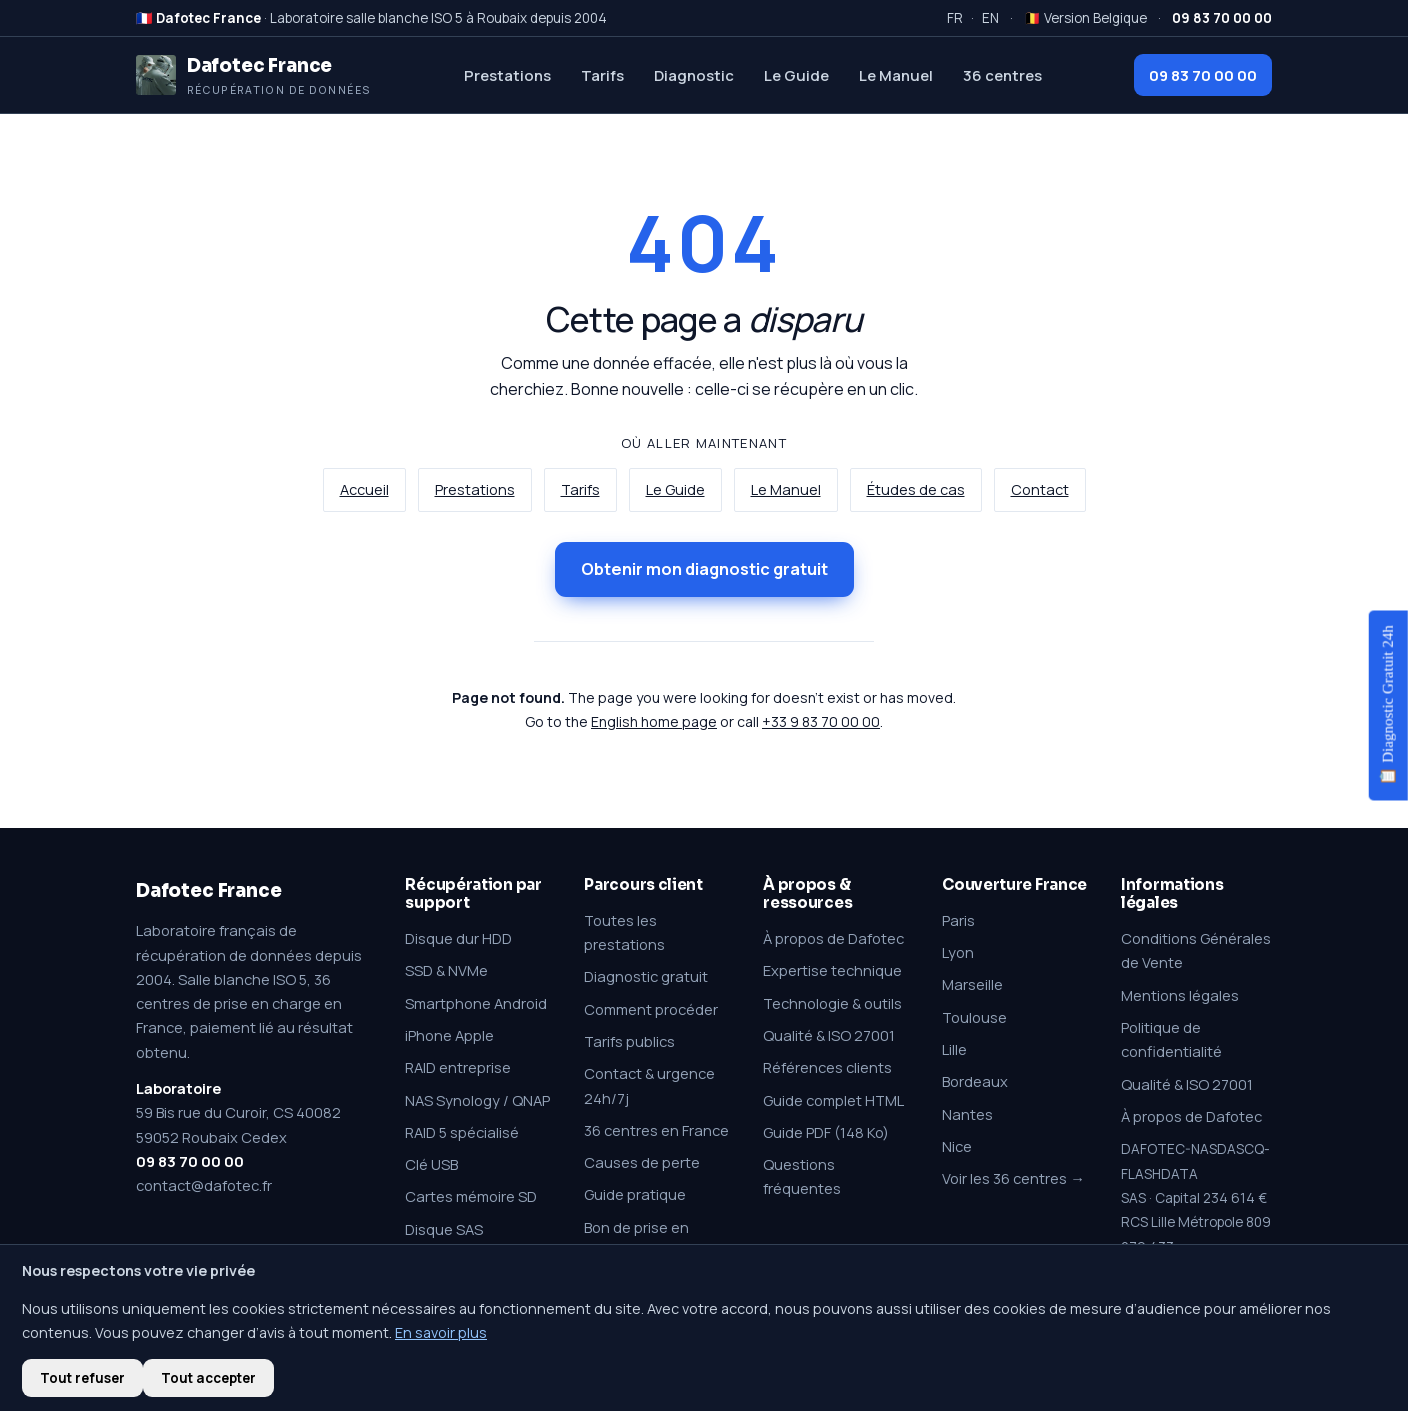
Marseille (972, 984)
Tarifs (602, 75)
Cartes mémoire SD (471, 1196)
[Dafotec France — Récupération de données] (253, 75)
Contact (1040, 489)
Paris (958, 920)
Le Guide (796, 75)
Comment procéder (651, 1009)
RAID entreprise (458, 1067)
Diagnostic (694, 75)
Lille (954, 1049)
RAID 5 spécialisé (462, 1132)
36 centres (1002, 75)
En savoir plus (441, 1332)
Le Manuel (896, 75)
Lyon (958, 952)
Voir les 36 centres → (1013, 1178)
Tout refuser (82, 1378)
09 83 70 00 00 (1203, 75)
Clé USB (431, 1164)
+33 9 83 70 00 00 (821, 721)
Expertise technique (832, 970)
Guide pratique (635, 1194)
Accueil (364, 489)
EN (990, 18)
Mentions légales (1180, 995)
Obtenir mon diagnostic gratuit (704, 569)
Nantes (967, 1114)
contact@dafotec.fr (204, 1185)
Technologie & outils (832, 1003)
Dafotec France (208, 890)
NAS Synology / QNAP (477, 1100)
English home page (654, 721)
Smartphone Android (476, 1003)
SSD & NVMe (446, 970)
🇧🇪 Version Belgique (1085, 18)
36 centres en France (656, 1130)
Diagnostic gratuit (646, 976)
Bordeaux (975, 1081)
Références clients (827, 1067)
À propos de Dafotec (833, 938)
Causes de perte (642, 1162)
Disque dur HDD (458, 938)
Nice (957, 1146)
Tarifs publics (629, 1041)
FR (955, 18)
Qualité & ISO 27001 (829, 1035)
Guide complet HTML (833, 1100)
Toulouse (974, 1017)
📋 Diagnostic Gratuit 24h (1388, 705)
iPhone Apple (449, 1035)
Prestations (507, 75)
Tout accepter (208, 1378)
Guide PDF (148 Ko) (826, 1132)
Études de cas (916, 489)
